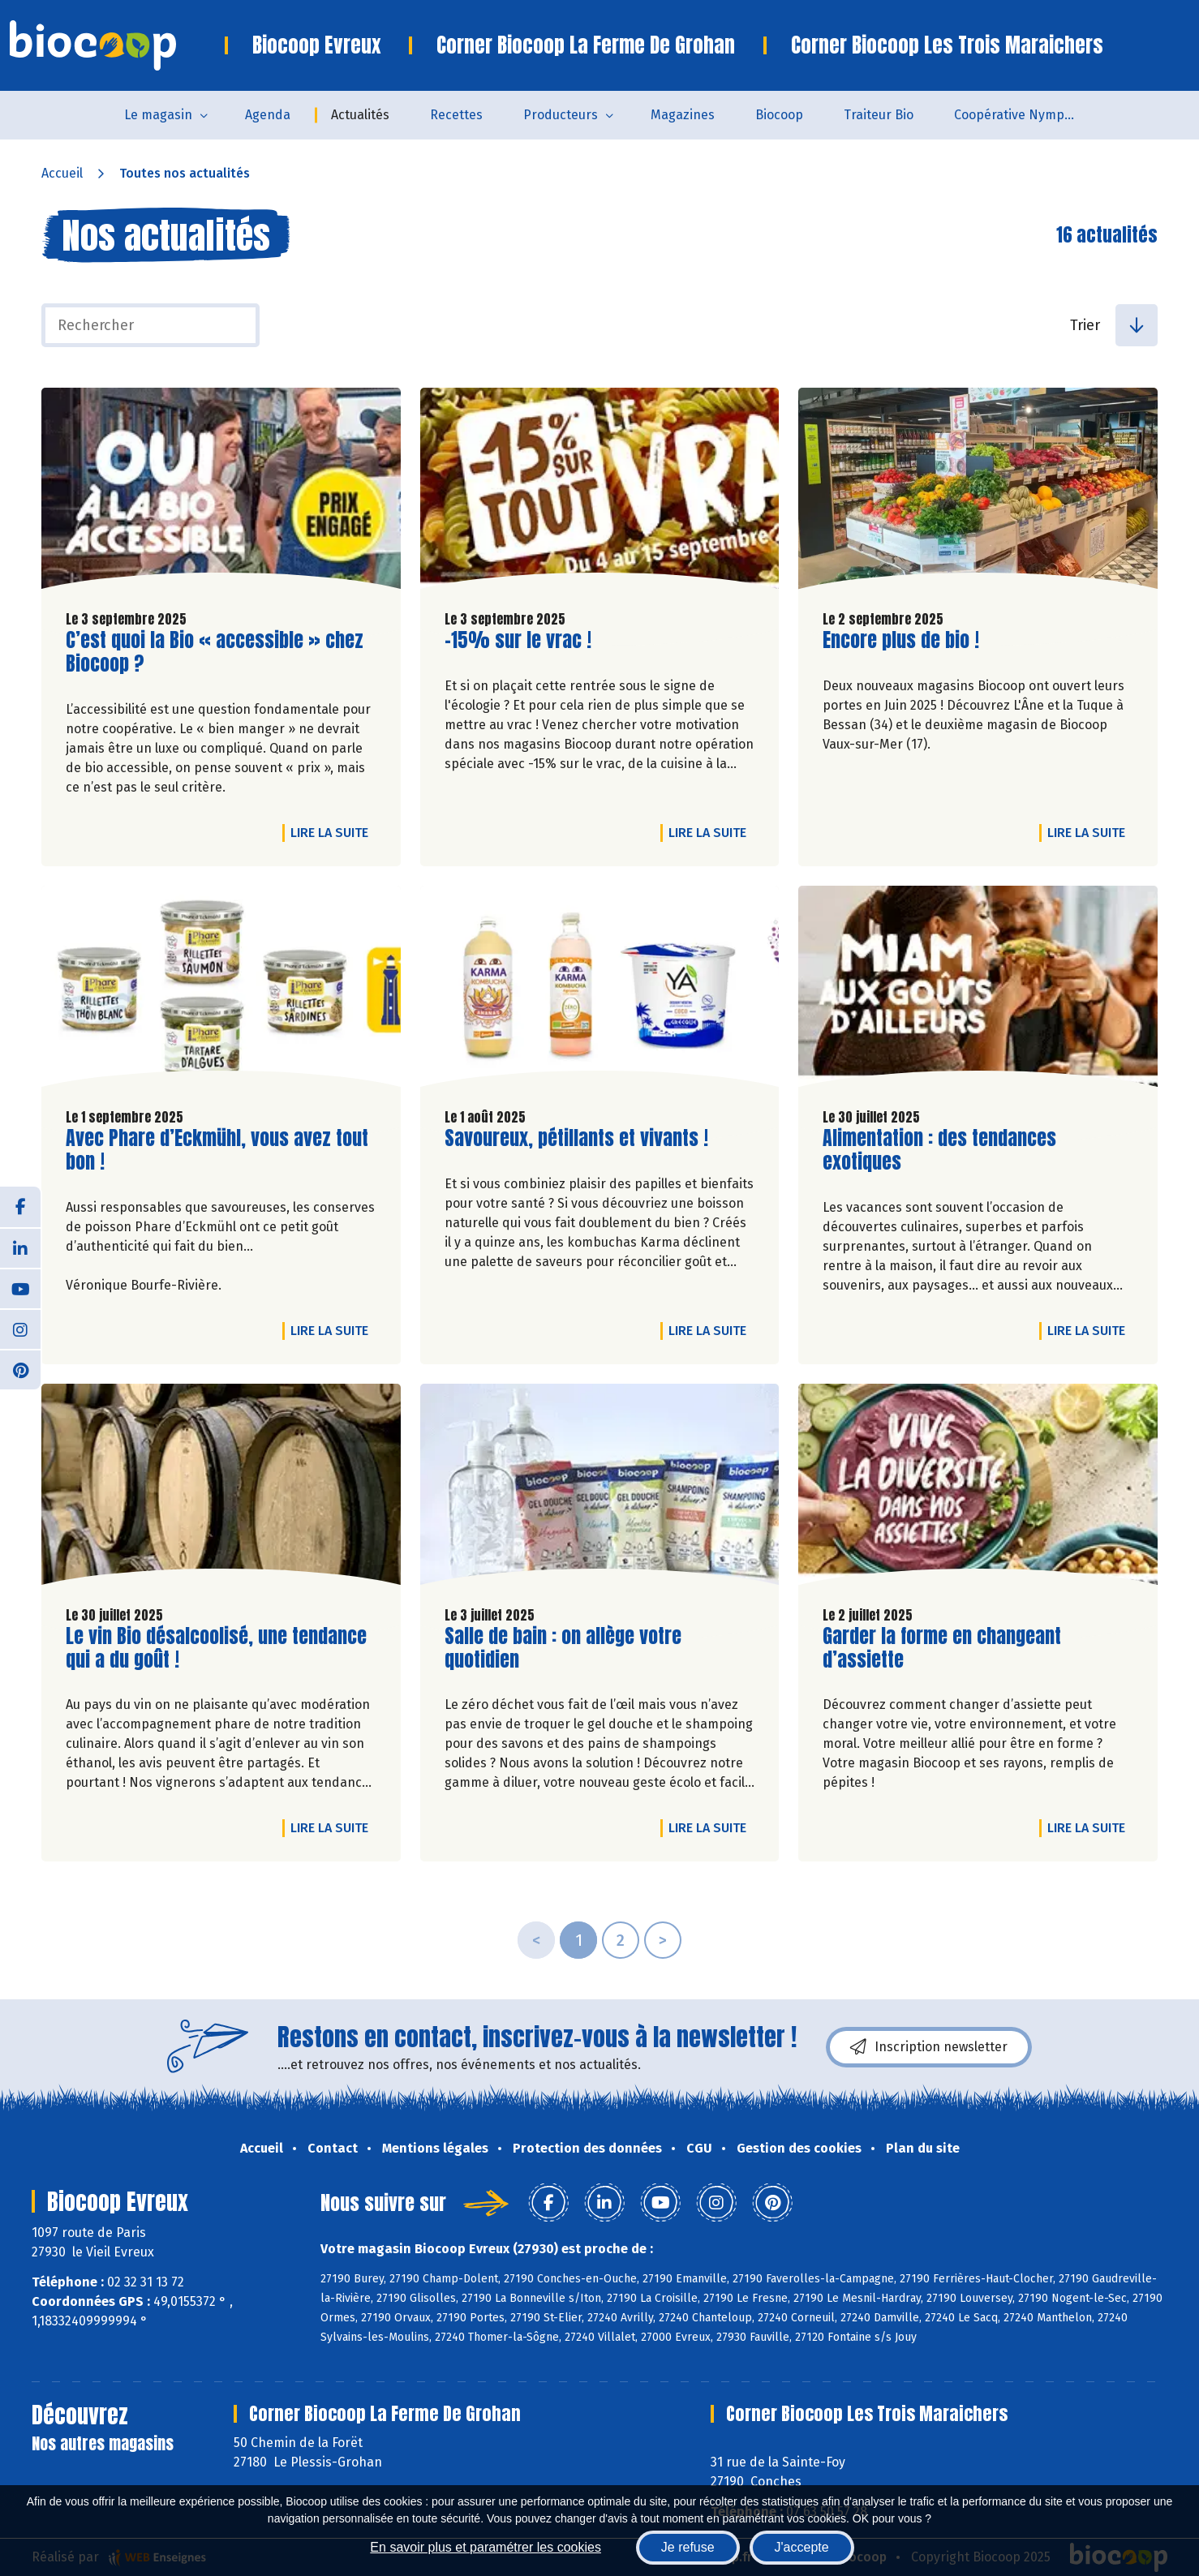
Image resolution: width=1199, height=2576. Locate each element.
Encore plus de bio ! (901, 640)
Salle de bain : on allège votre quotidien (563, 1648)
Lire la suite (333, 832)
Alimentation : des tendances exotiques (939, 1150)
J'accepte (802, 2547)
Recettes (456, 114)
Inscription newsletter (929, 2047)
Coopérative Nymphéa (1020, 114)
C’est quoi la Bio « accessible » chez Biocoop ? (214, 652)
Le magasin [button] (158, 114)
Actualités (360, 114)
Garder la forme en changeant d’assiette (942, 1648)
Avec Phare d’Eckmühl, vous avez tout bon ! (217, 1150)
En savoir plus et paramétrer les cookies (485, 2547)
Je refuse (688, 2547)
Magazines (683, 114)
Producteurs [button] (560, 114)
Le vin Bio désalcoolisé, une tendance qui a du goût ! (216, 1648)
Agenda (267, 114)
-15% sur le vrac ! (518, 640)
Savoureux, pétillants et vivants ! (576, 1138)
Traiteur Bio (878, 114)
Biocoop (779, 114)
